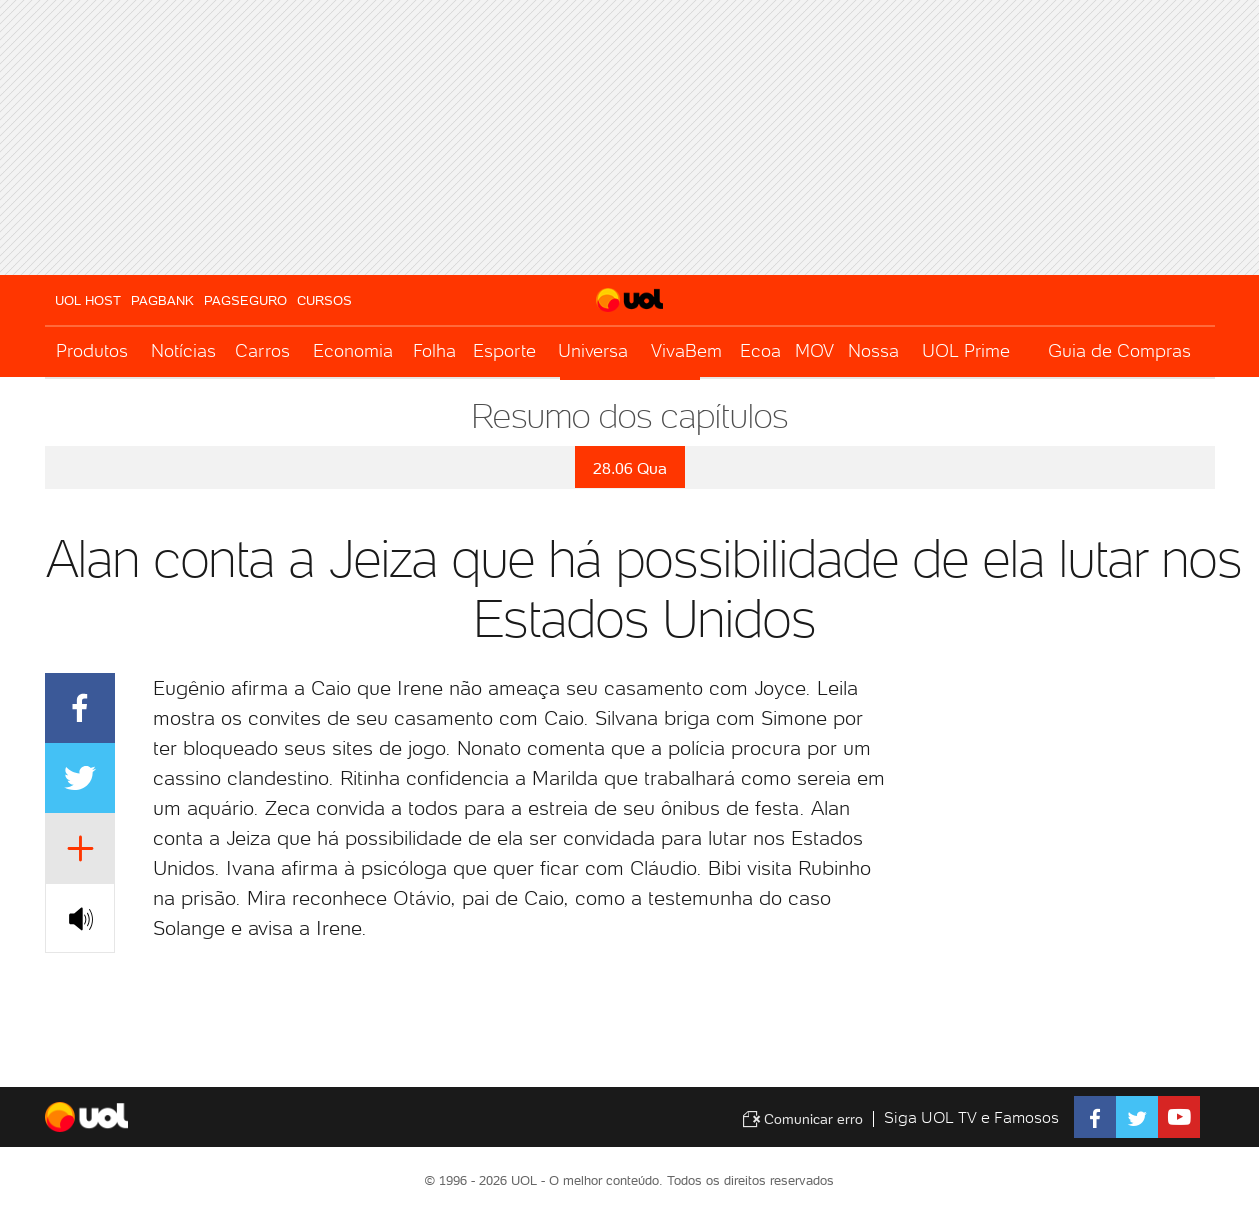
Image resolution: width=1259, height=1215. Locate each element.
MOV (814, 350)
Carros (262, 350)
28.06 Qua (630, 468)
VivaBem (686, 350)
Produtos (92, 350)
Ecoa (760, 350)
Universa (593, 350)
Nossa (873, 350)
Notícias (183, 350)
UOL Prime (966, 350)
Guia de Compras (1119, 350)
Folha (434, 350)
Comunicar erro (802, 1119)
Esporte (504, 350)
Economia (353, 350)
